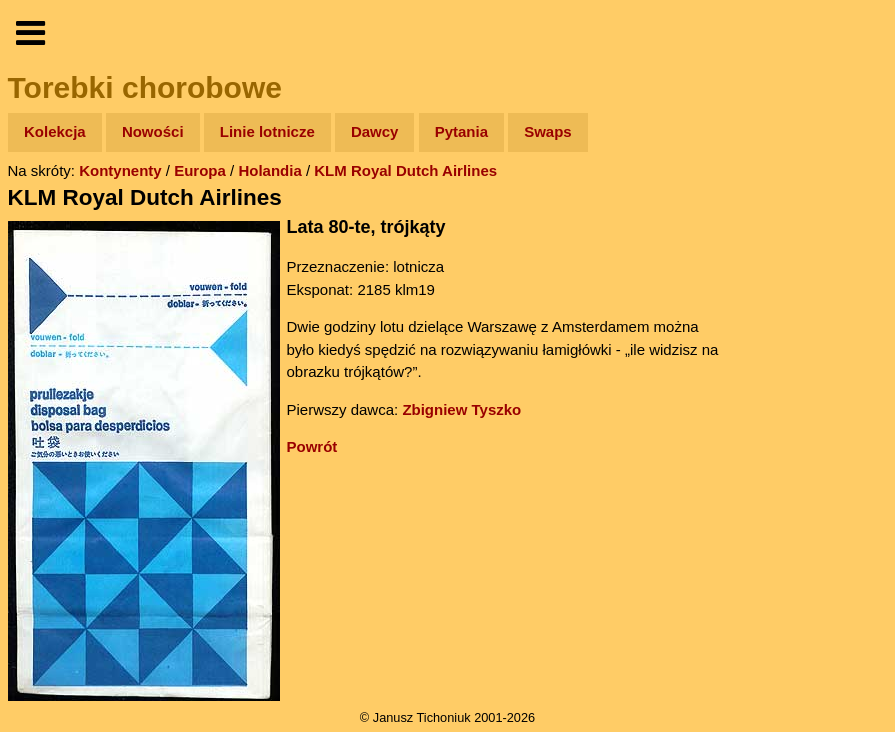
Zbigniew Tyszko (461, 409)
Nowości (153, 131)
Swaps (548, 131)
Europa (200, 170)
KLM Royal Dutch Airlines (405, 170)
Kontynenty (120, 170)
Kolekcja (55, 131)
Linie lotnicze (267, 131)
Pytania (461, 131)
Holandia (269, 170)
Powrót (312, 446)
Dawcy (375, 131)
